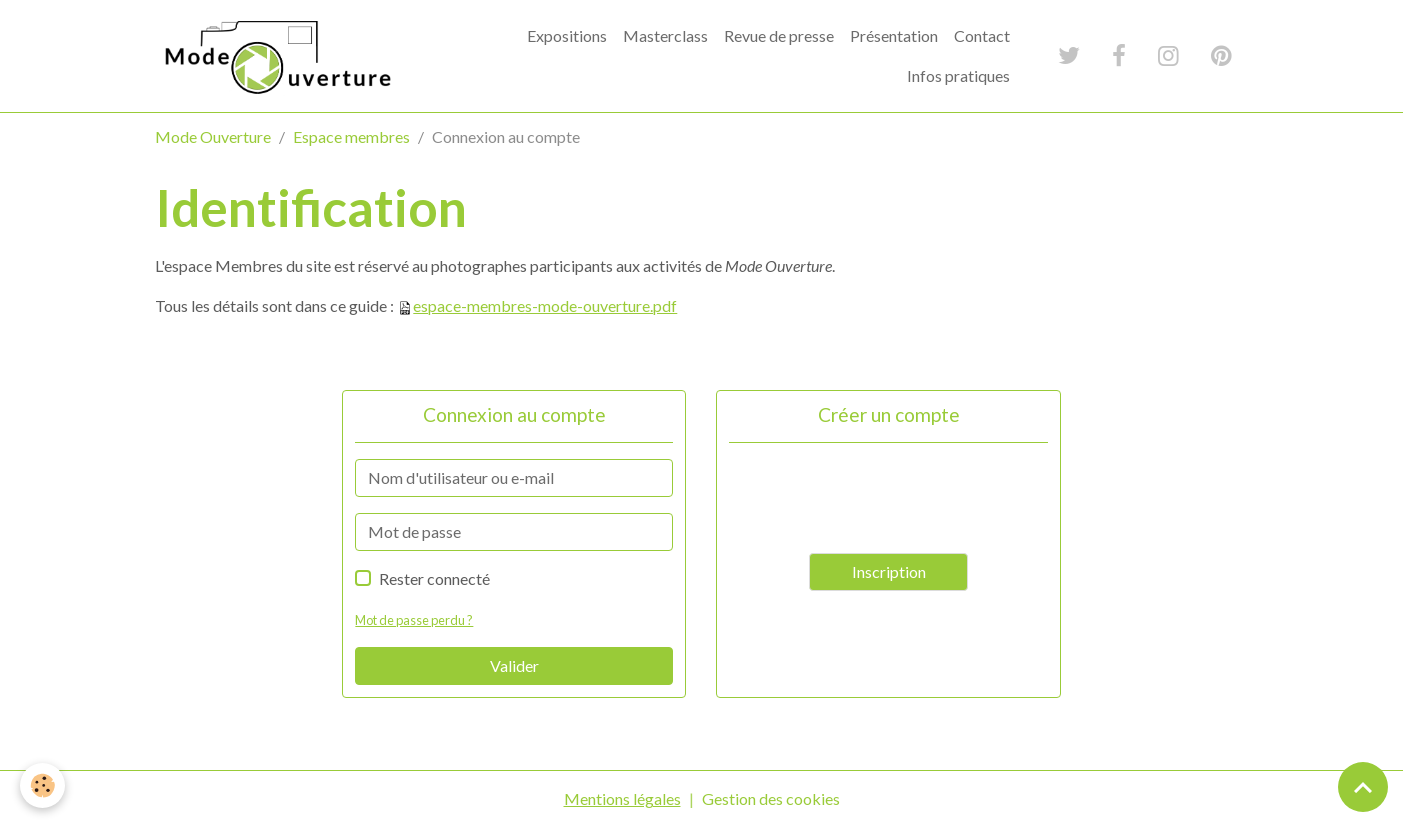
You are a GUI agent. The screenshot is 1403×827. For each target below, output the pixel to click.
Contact (982, 35)
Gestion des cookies (771, 798)
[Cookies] (42, 785)
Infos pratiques (958, 75)
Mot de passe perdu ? (414, 620)
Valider (514, 665)
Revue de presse (779, 35)
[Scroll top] (1363, 787)
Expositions (567, 35)
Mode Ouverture (213, 136)
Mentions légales (622, 798)
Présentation (894, 35)
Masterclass (665, 35)
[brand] (277, 56)
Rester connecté (434, 578)
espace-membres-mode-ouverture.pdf (545, 305)
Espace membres (351, 136)
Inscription (889, 571)
